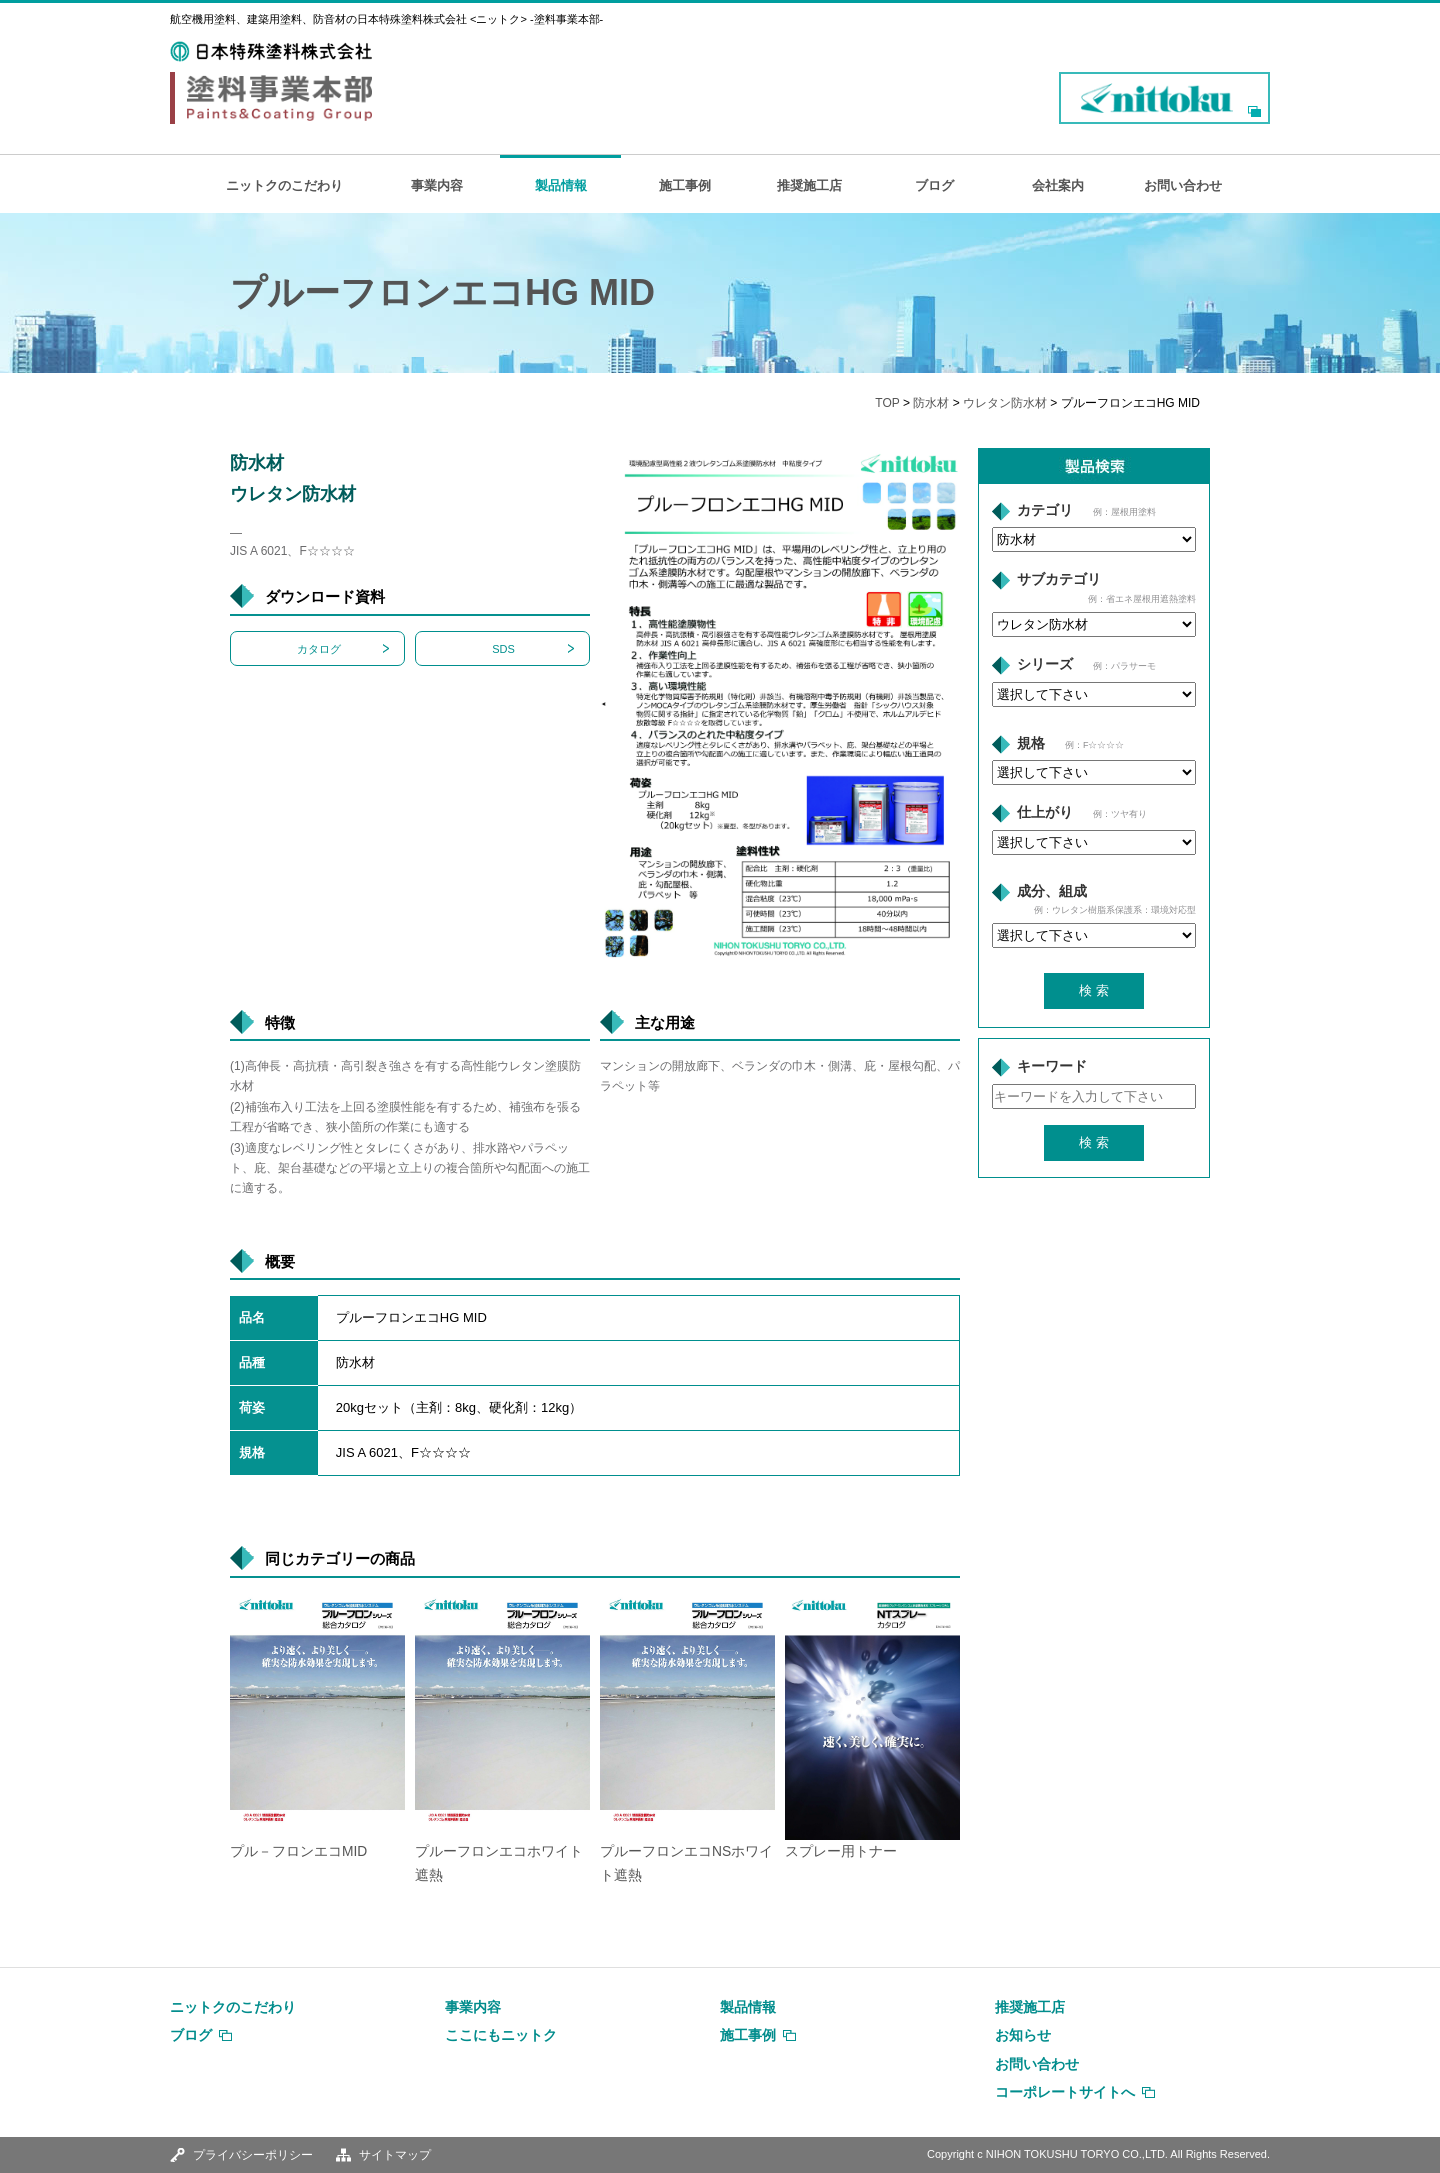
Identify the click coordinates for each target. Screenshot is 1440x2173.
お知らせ (1023, 2035)
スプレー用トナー (841, 1851)
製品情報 (561, 185)
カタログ (319, 649)
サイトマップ (395, 2155)
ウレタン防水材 (1005, 403)
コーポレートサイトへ (1065, 2092)
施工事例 (685, 185)
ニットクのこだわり (284, 185)
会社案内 (1058, 185)
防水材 (931, 403)
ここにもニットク (501, 2035)
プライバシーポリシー (253, 2155)
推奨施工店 (809, 185)
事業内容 (437, 185)
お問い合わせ (1183, 185)
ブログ (934, 185)
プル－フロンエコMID (298, 1851)
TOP (887, 403)
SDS (503, 649)
